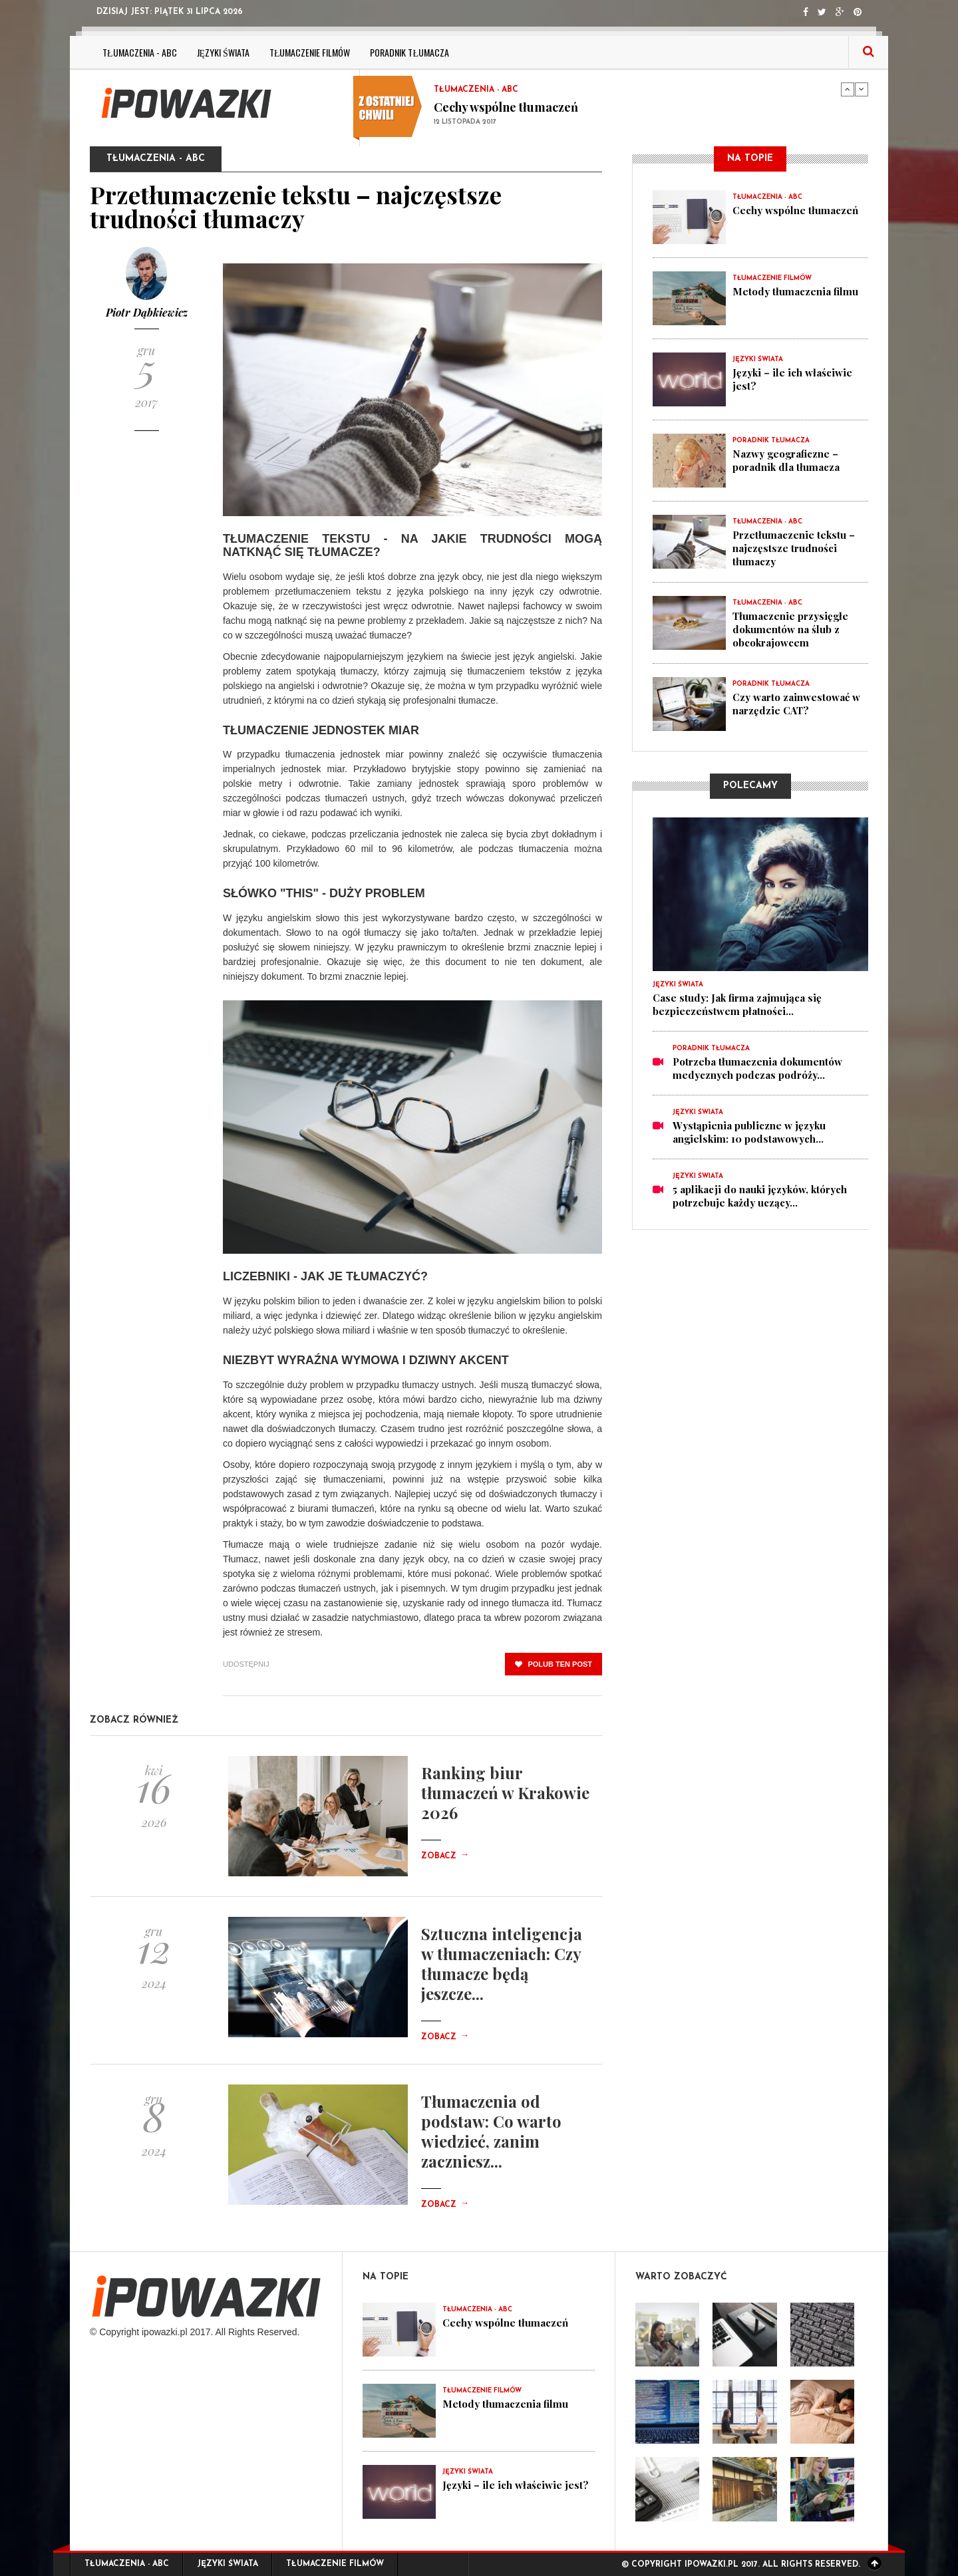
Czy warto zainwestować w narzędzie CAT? (796, 703)
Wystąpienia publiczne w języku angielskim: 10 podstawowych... (749, 1132)
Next (861, 89)
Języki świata (223, 52)
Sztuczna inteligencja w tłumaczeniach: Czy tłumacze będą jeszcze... (501, 1963)
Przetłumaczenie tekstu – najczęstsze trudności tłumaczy (793, 548)
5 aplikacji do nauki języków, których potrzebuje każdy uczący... (760, 1196)
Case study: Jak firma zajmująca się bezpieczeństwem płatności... (737, 1004)
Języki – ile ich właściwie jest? (515, 2485)
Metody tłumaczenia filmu (795, 291)
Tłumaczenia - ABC (139, 52)
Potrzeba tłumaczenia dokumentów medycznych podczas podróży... (757, 1068)
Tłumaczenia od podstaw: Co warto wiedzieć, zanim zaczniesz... (491, 2131)
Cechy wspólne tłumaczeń (506, 107)
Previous (847, 89)
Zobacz (445, 1856)
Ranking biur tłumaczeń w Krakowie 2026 (505, 1792)
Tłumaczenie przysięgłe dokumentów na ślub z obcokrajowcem (790, 629)
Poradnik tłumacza (409, 52)
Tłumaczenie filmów (310, 52)
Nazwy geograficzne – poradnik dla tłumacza (786, 460)
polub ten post (553, 1664)
